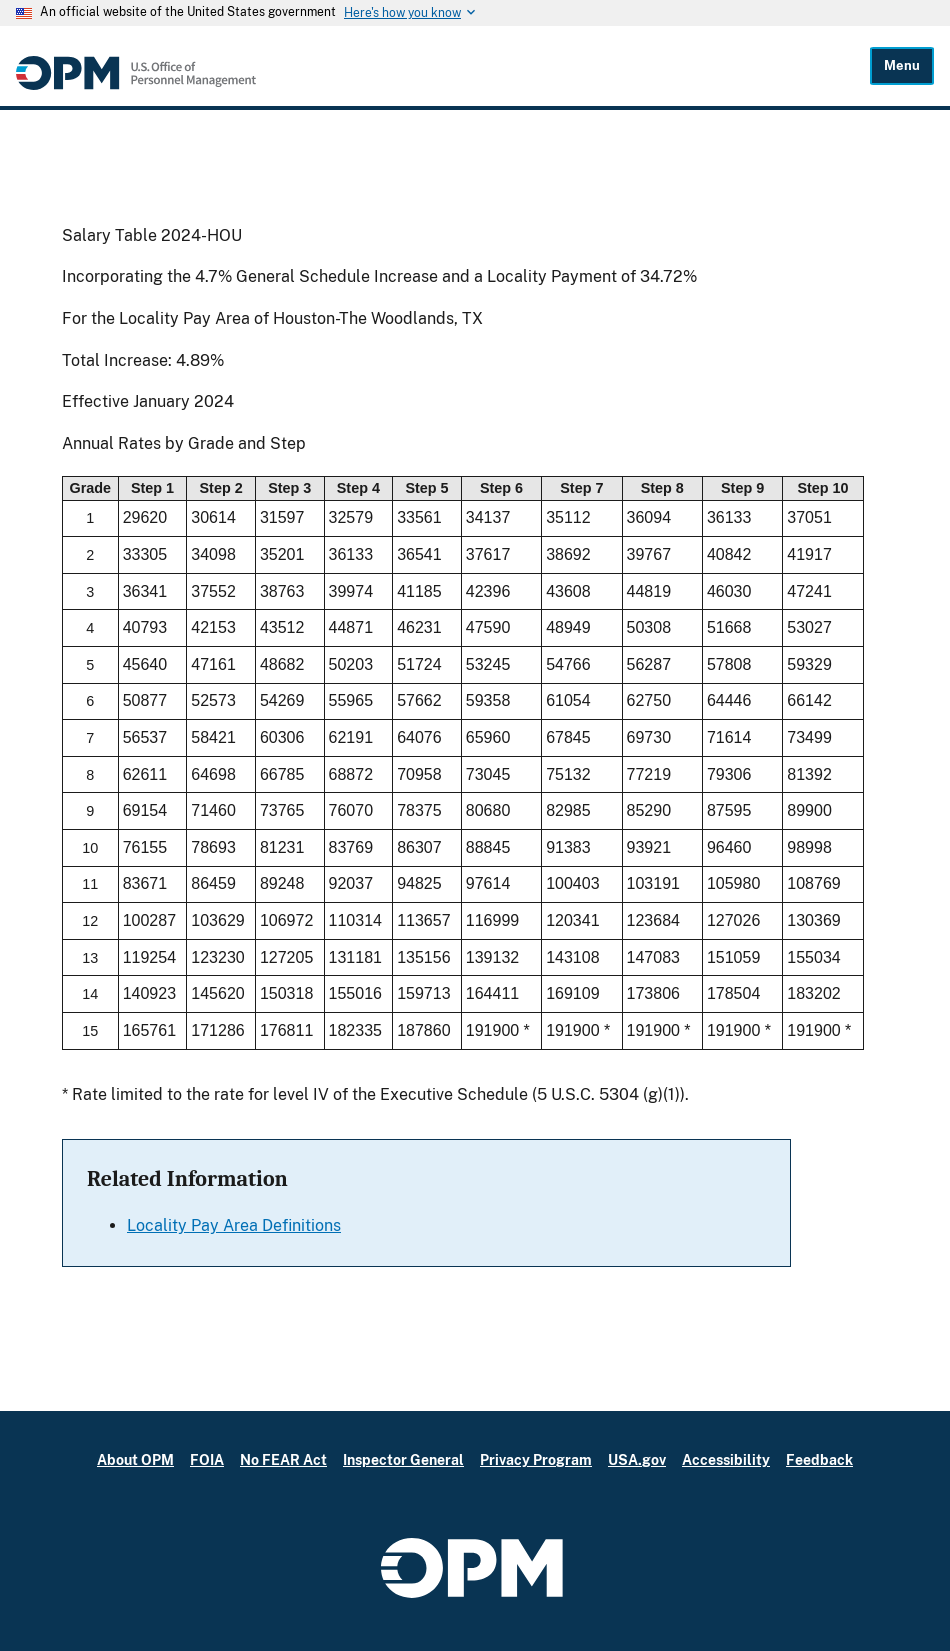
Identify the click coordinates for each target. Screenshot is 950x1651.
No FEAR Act (283, 1459)
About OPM (135, 1459)
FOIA (207, 1459)
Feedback (819, 1459)
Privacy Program (536, 1459)
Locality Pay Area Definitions (234, 1225)
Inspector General (403, 1459)
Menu (902, 65)
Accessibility (726, 1459)
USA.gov (637, 1459)
